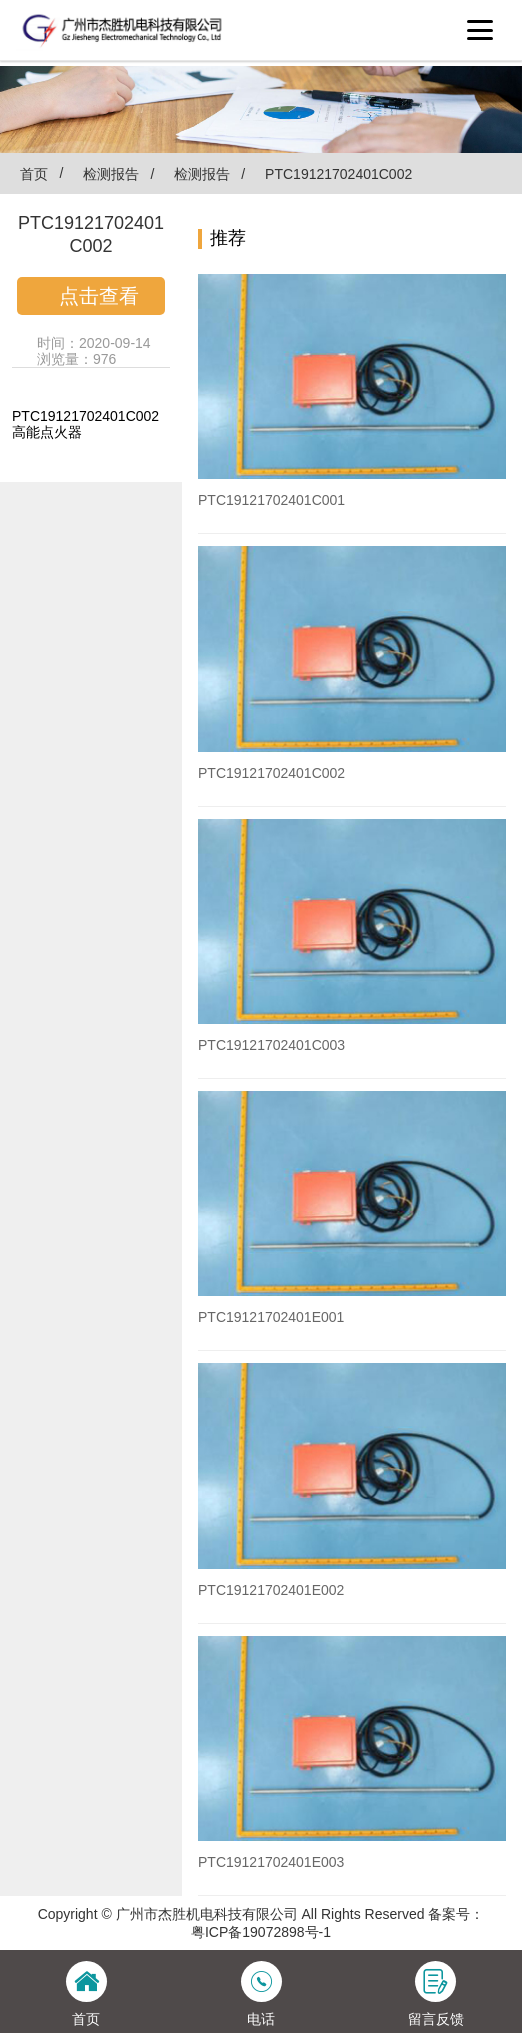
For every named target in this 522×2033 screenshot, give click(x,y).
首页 (29, 173)
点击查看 (99, 296)
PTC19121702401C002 (338, 174)
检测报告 (111, 174)
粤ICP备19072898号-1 (261, 1932)
